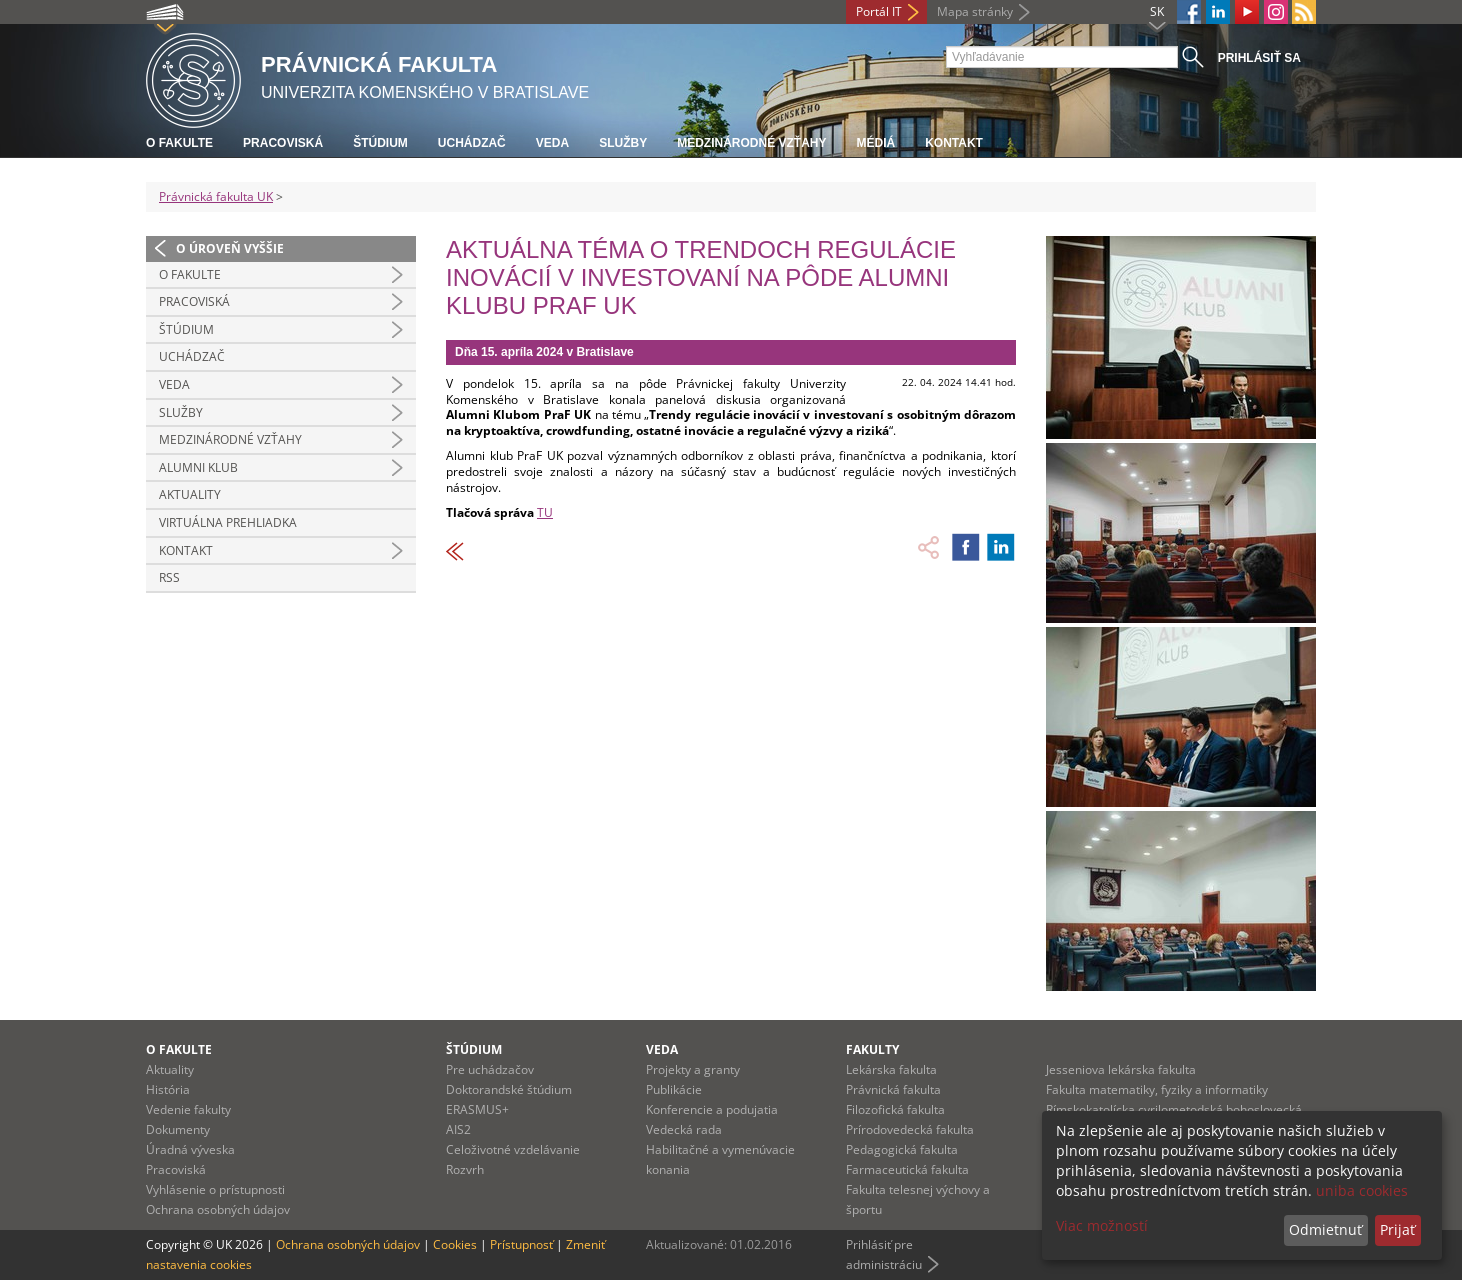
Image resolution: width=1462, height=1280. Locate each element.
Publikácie (674, 1089)
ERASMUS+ (477, 1109)
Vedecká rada (684, 1129)
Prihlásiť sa (1259, 58)
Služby (623, 143)
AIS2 (458, 1129)
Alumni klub (198, 467)
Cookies (455, 1244)
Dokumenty (178, 1129)
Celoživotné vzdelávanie (513, 1149)
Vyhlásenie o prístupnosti (215, 1189)
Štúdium (380, 143)
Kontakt (954, 143)
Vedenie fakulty (188, 1109)
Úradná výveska (190, 1149)
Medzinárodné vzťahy (751, 143)
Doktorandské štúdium (509, 1089)
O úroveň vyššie (230, 248)
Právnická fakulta (893, 1089)
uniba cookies (1362, 1190)
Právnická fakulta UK (216, 196)
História (168, 1089)
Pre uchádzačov (490, 1069)
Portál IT (879, 11)
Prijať (1397, 1229)
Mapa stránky (975, 11)
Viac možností (1102, 1225)
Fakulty (872, 1049)
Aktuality (190, 494)
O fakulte (179, 143)
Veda (552, 143)
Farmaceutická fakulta (907, 1169)
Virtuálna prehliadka (228, 522)
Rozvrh (465, 1169)
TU (545, 512)
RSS (169, 577)
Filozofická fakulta (895, 1109)
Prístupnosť (521, 1244)
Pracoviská (283, 143)
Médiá (875, 143)
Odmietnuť (1325, 1229)
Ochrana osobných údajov (218, 1209)
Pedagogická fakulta (902, 1149)
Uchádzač (472, 143)
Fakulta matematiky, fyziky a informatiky (1157, 1089)
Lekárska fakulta (891, 1069)
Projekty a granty (693, 1069)
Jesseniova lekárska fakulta (1121, 1069)
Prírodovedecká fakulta (910, 1129)
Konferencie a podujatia (712, 1109)
